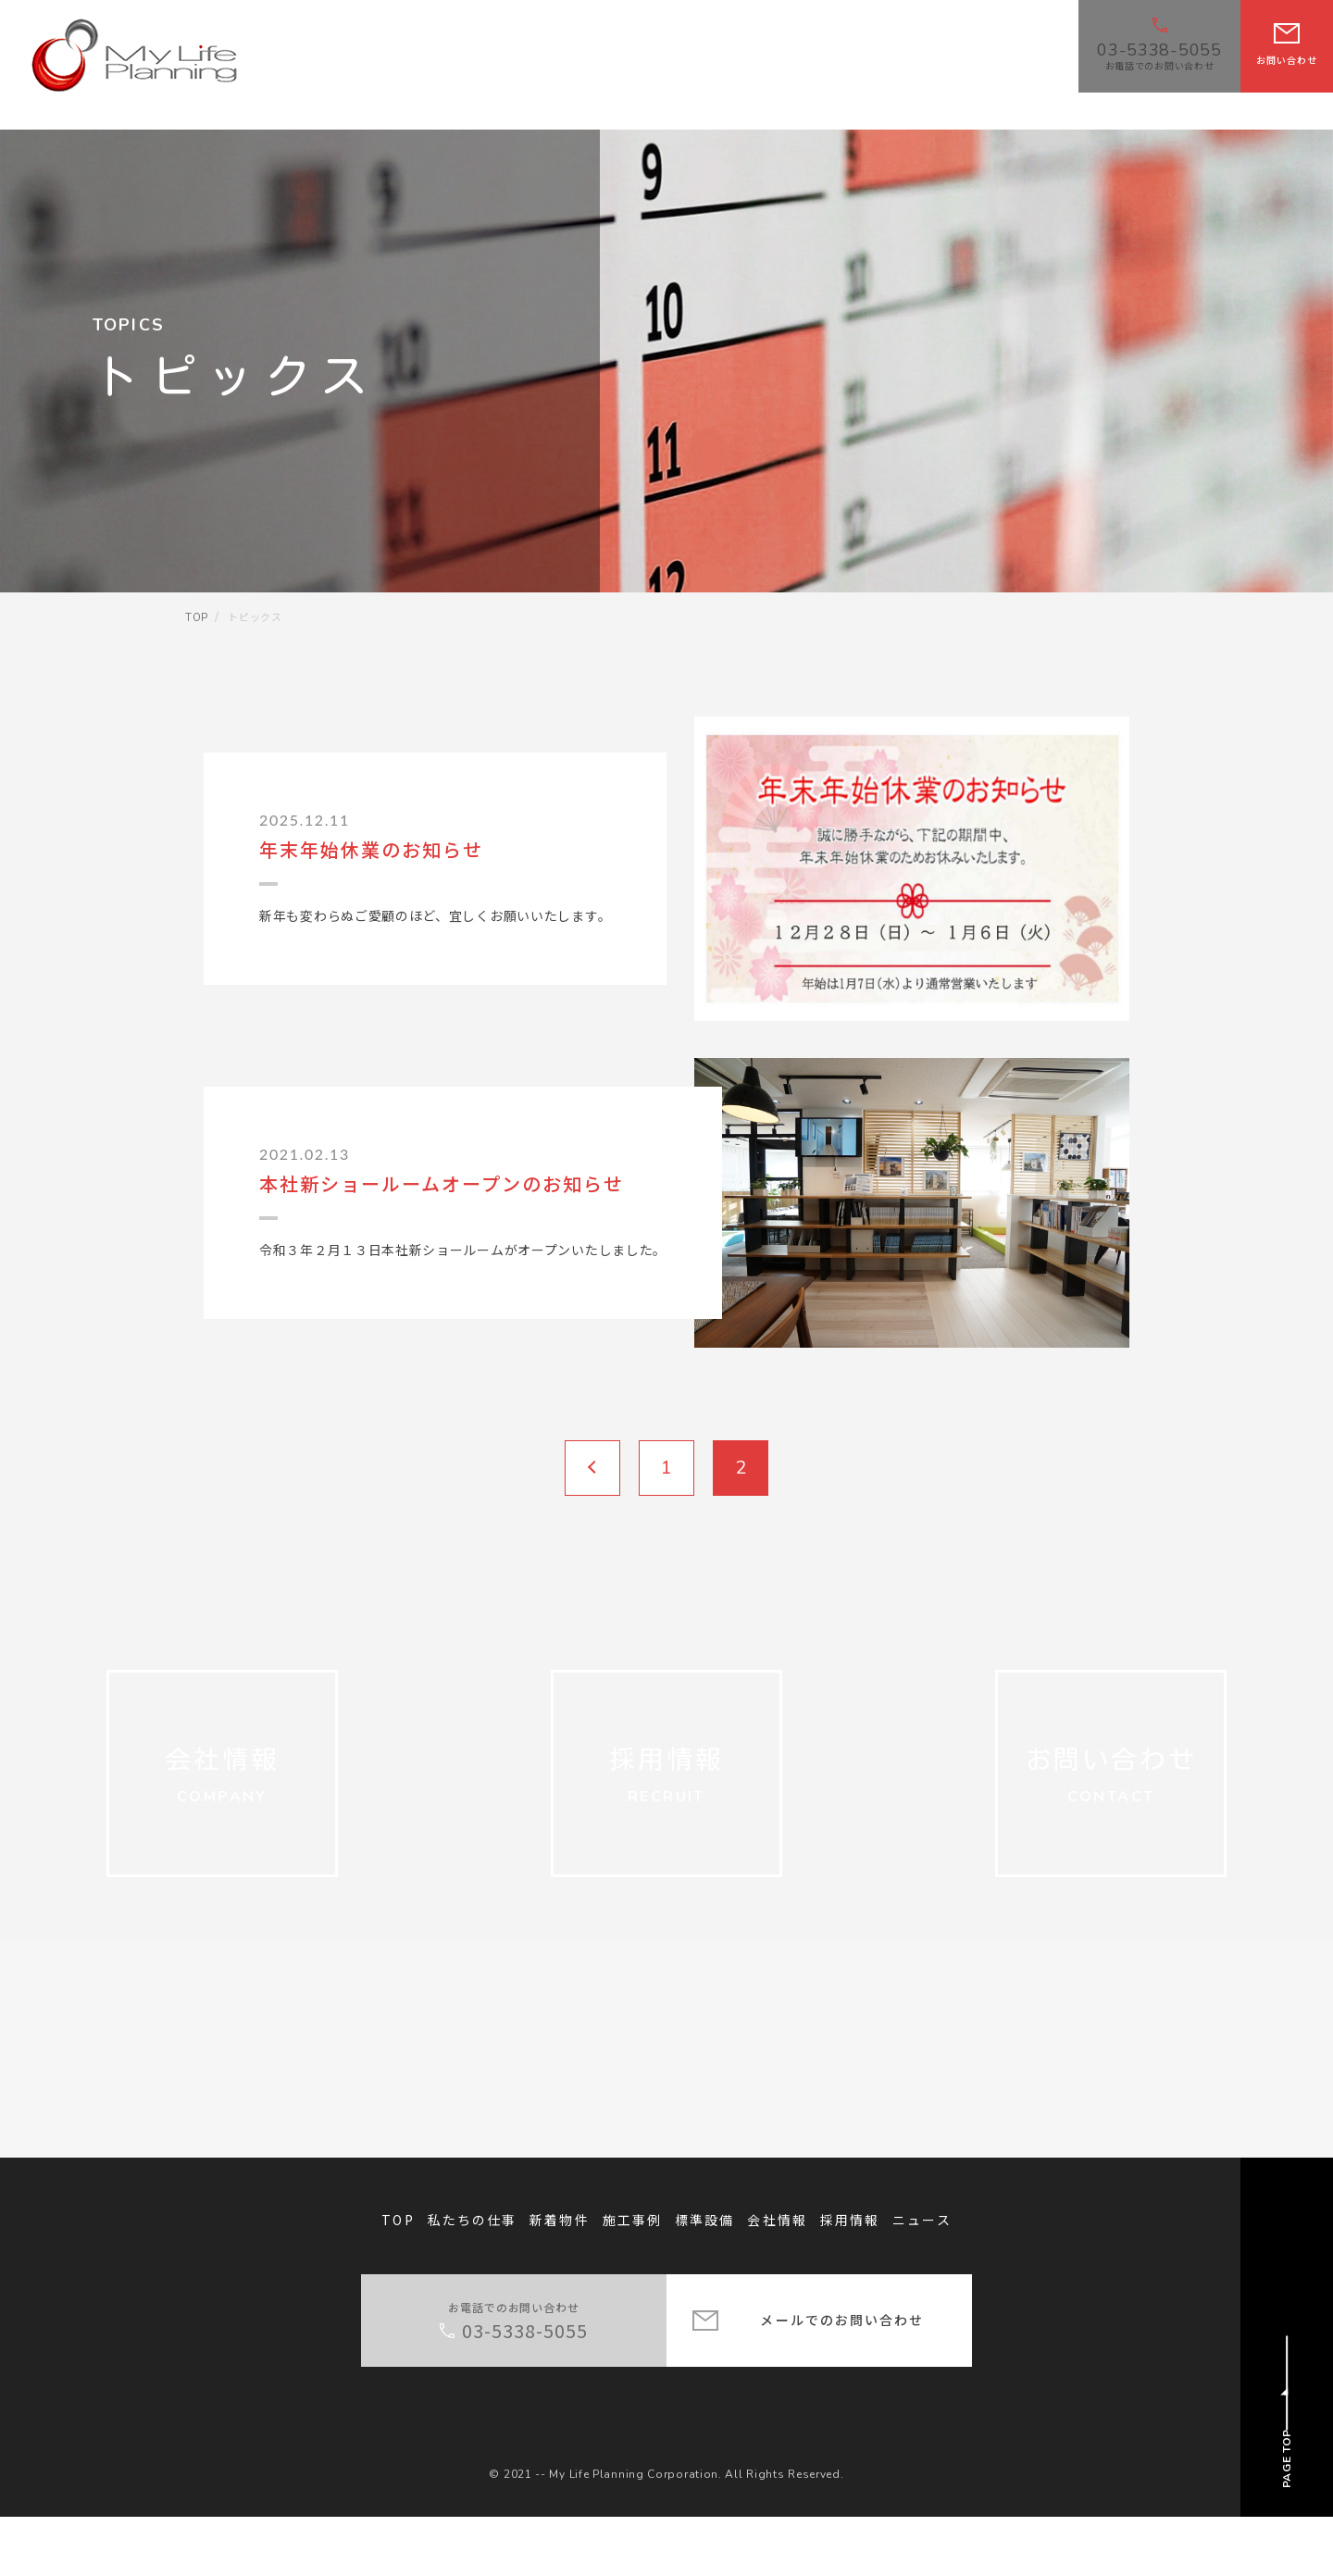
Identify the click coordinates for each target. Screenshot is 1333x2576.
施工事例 (632, 2279)
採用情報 (849, 2279)
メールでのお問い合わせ (842, 2379)
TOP (397, 2279)
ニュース (921, 2279)
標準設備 (704, 2279)
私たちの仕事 (472, 2279)
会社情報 (776, 2279)
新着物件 (559, 2279)
